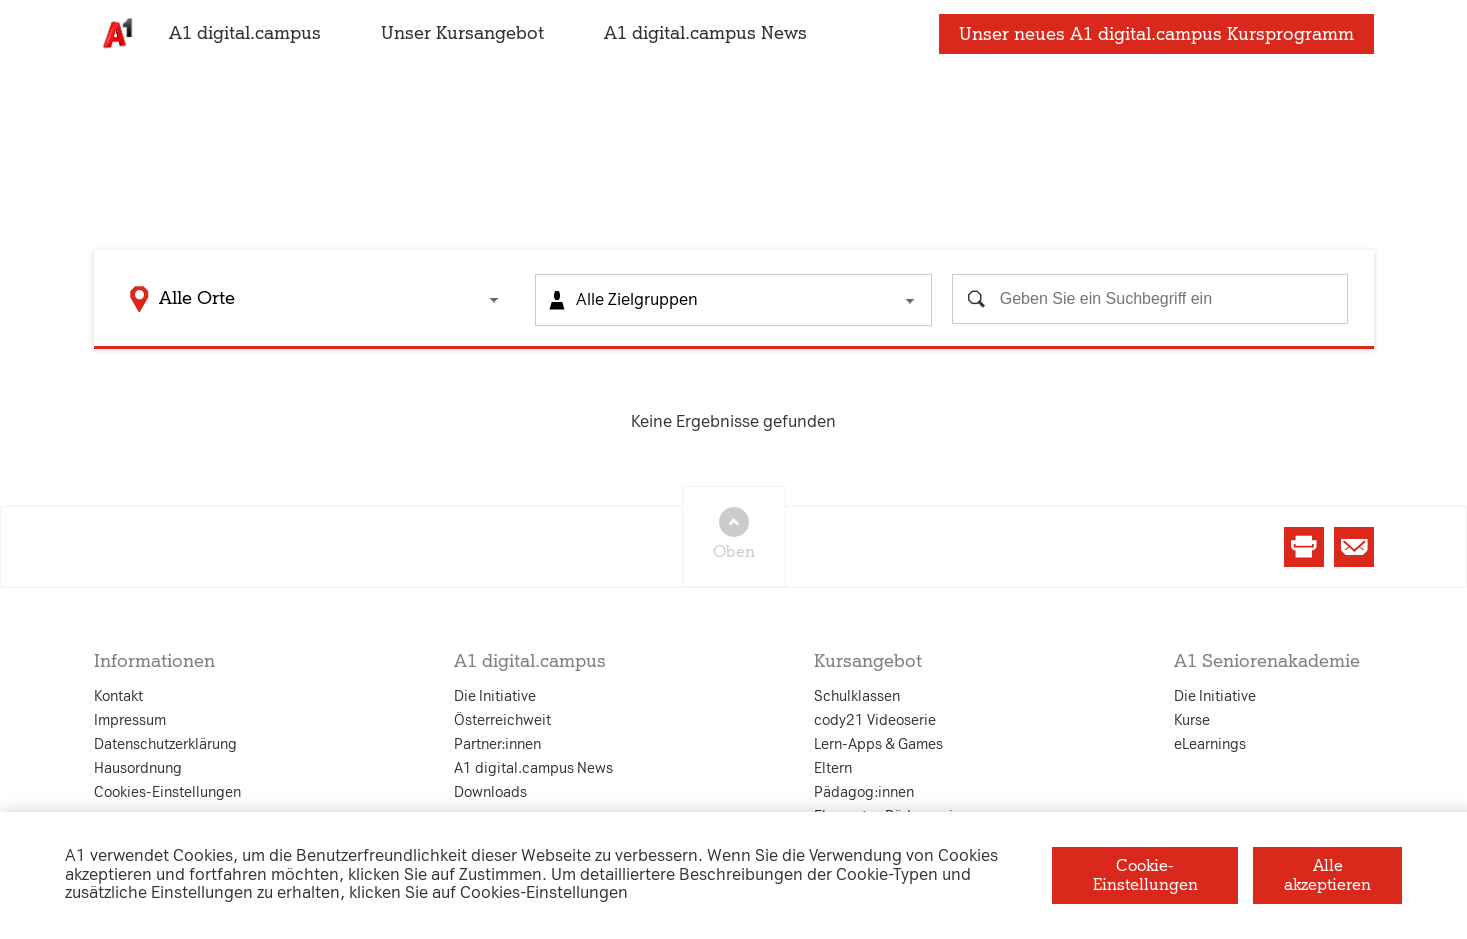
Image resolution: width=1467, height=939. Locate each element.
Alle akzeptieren (1327, 874)
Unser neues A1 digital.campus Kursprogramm (1156, 43)
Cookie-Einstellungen (1145, 874)
